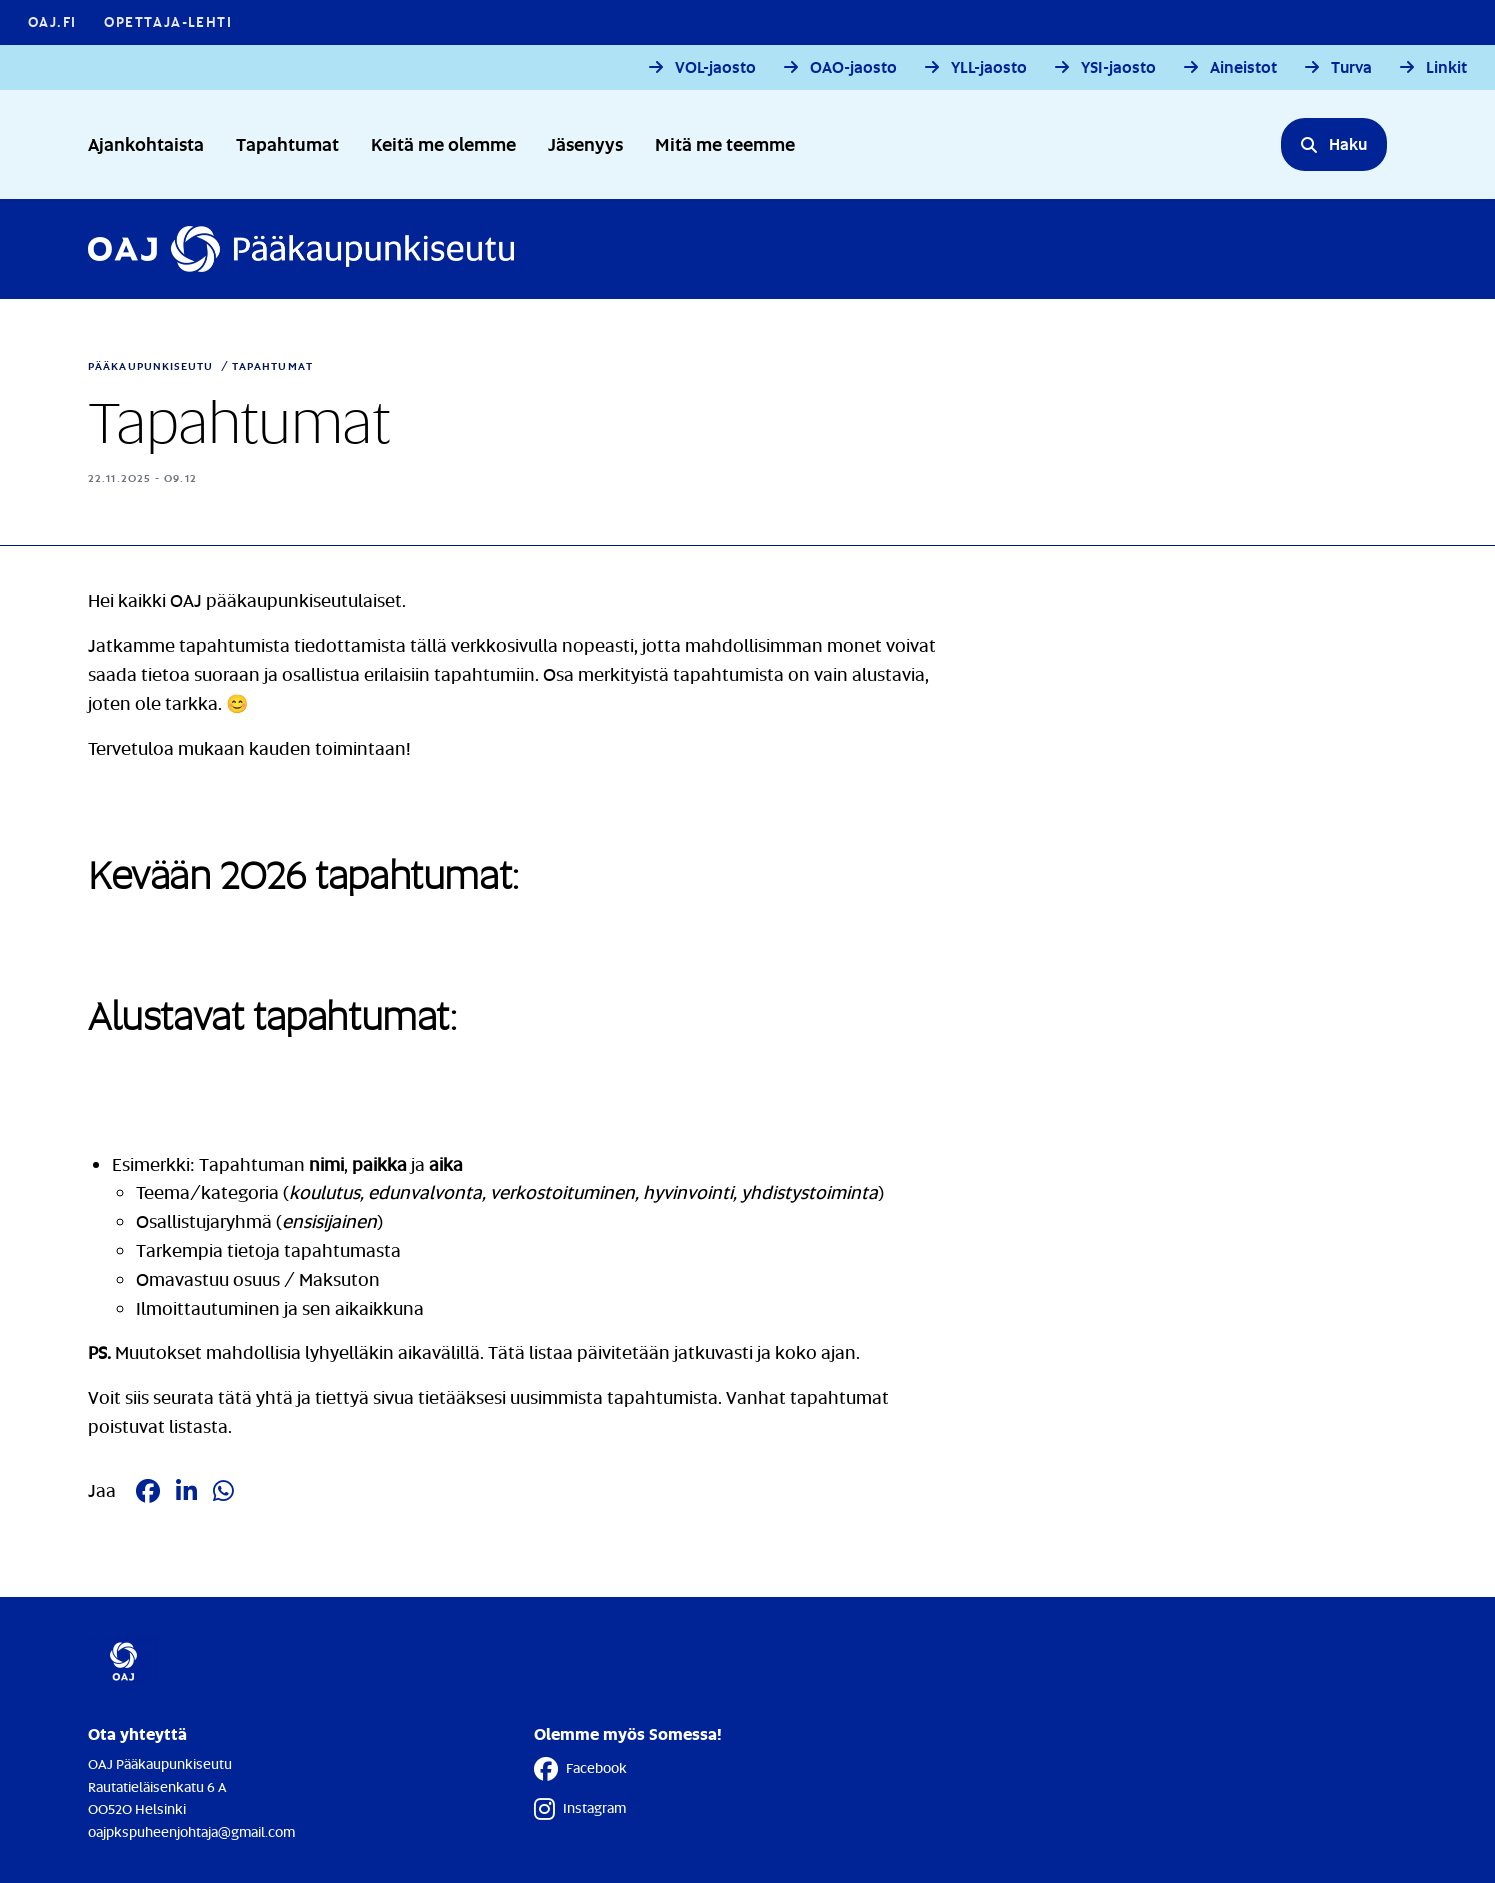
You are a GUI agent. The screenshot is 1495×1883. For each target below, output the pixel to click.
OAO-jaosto (853, 67)
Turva (1351, 67)
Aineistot (1243, 67)
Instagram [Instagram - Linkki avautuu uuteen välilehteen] (580, 1809)
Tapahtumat (287, 143)
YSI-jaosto (1118, 67)
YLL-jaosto (989, 67)
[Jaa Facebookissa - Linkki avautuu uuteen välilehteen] (148, 1491)
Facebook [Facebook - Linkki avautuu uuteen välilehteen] (580, 1769)
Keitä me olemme (443, 143)
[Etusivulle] (301, 249)
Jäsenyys (585, 143)
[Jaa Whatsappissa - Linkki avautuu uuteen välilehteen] (223, 1491)
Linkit (1446, 67)
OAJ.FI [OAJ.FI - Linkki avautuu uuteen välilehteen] (52, 21)
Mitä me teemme (725, 143)
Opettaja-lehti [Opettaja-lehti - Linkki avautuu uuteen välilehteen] (168, 21)
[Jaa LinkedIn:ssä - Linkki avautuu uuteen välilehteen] (186, 1491)
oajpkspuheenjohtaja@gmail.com (191, 1831)
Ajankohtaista (146, 143)
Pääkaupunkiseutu (151, 366)
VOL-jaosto (715, 67)
